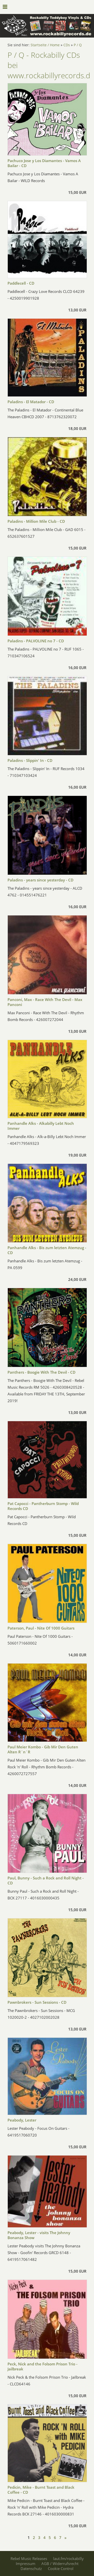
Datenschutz (31, 2568)
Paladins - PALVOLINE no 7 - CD (36, 640)
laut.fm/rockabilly (68, 2558)
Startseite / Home (45, 45)
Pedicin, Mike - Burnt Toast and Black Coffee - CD (41, 2490)
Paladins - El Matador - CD (31, 401)
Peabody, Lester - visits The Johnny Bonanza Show (39, 2235)
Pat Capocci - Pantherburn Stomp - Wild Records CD (43, 1506)
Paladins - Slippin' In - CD (30, 760)
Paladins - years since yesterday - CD (40, 879)
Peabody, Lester (22, 2120)
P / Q (78, 45)
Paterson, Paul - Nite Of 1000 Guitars (41, 1628)
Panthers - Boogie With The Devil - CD (41, 1372)
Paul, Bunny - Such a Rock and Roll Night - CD (46, 1880)
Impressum (25, 2563)
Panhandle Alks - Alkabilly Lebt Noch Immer (41, 1126)
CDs (66, 45)
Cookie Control (60, 2568)
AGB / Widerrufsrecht (59, 2563)
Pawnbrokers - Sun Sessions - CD (37, 2002)
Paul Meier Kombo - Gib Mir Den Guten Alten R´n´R (43, 1749)
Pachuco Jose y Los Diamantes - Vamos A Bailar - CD (44, 163)
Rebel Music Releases (29, 2558)
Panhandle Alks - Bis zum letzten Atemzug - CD (47, 1250)
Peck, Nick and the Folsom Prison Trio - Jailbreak (42, 2366)
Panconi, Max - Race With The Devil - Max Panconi (45, 1002)
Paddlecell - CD (21, 283)
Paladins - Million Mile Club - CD (36, 521)
